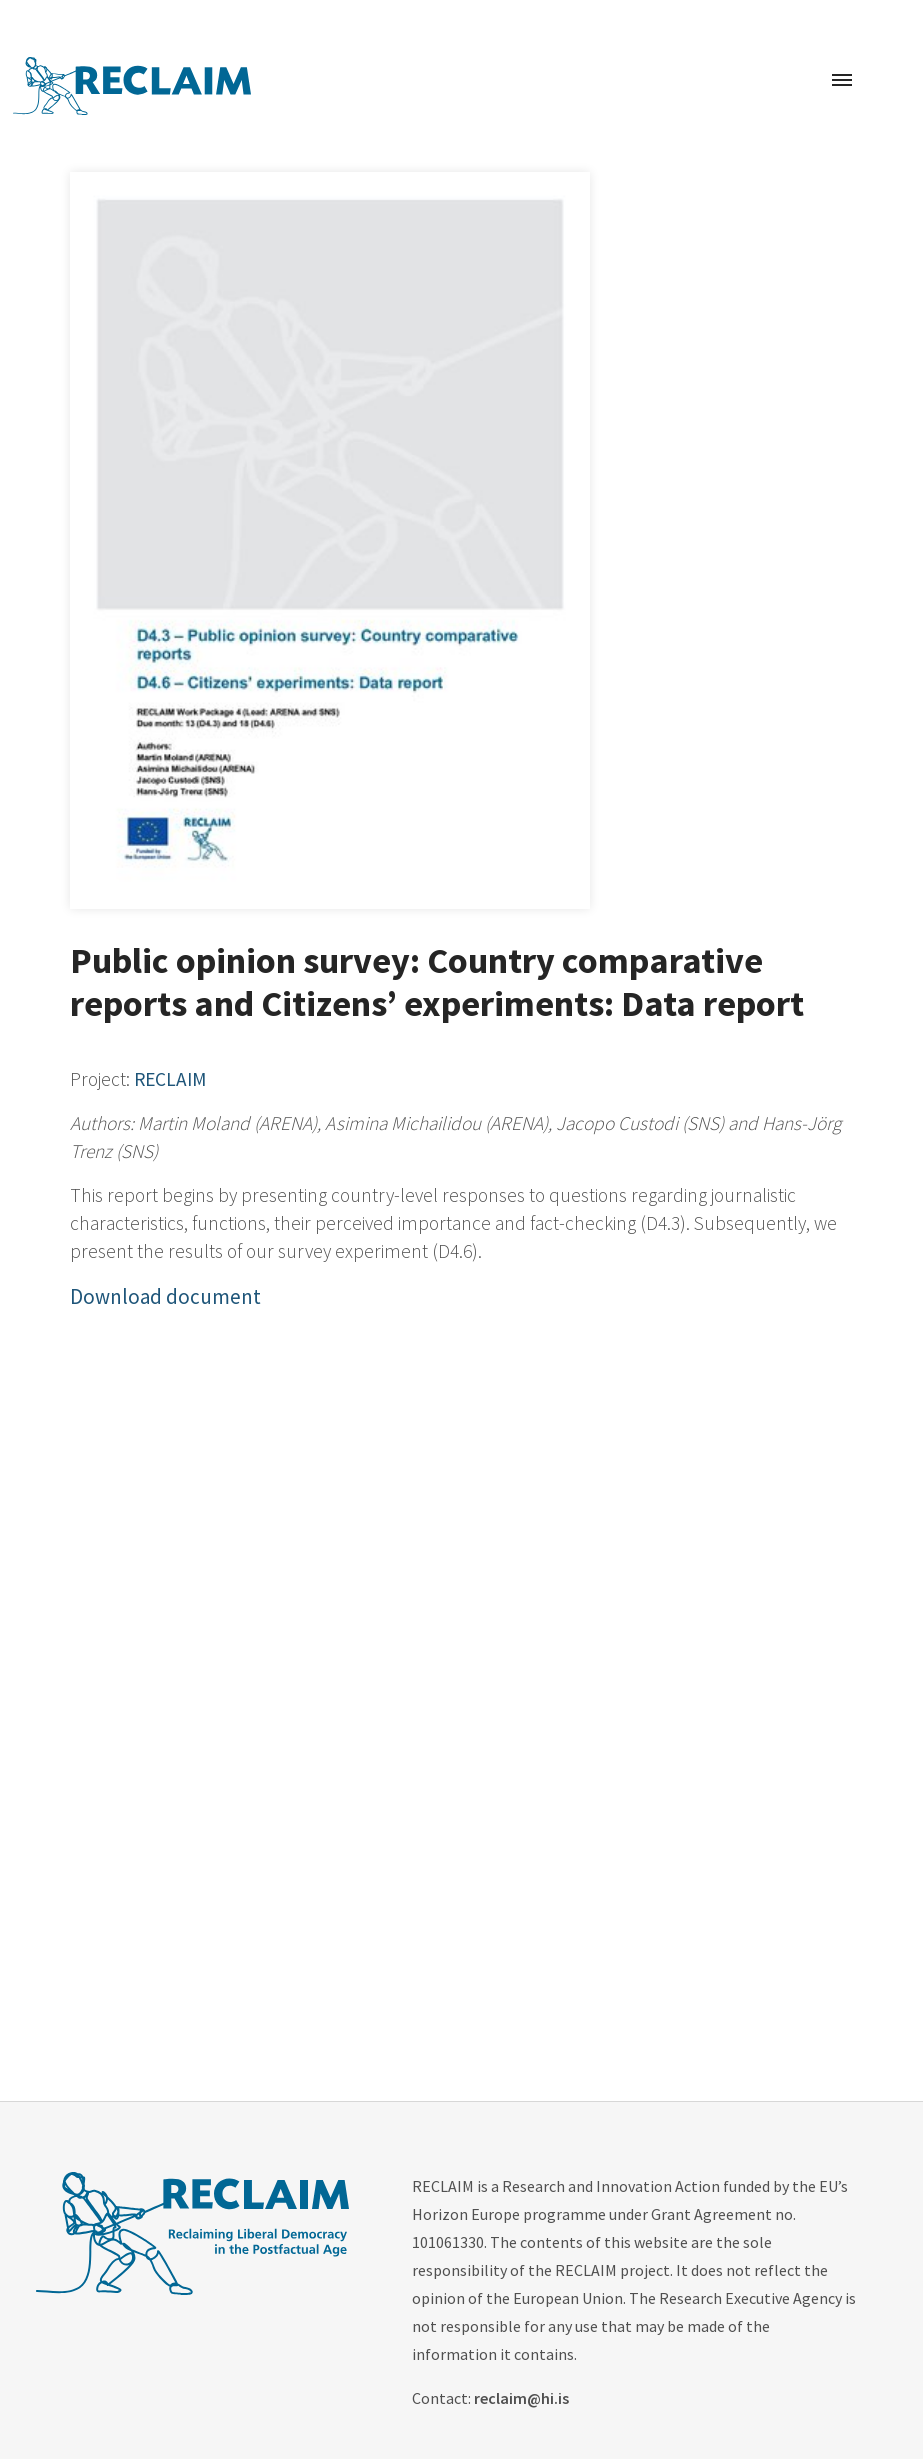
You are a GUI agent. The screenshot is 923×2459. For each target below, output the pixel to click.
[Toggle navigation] (842, 81)
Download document (165, 1296)
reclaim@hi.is (521, 2398)
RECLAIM (170, 1079)
